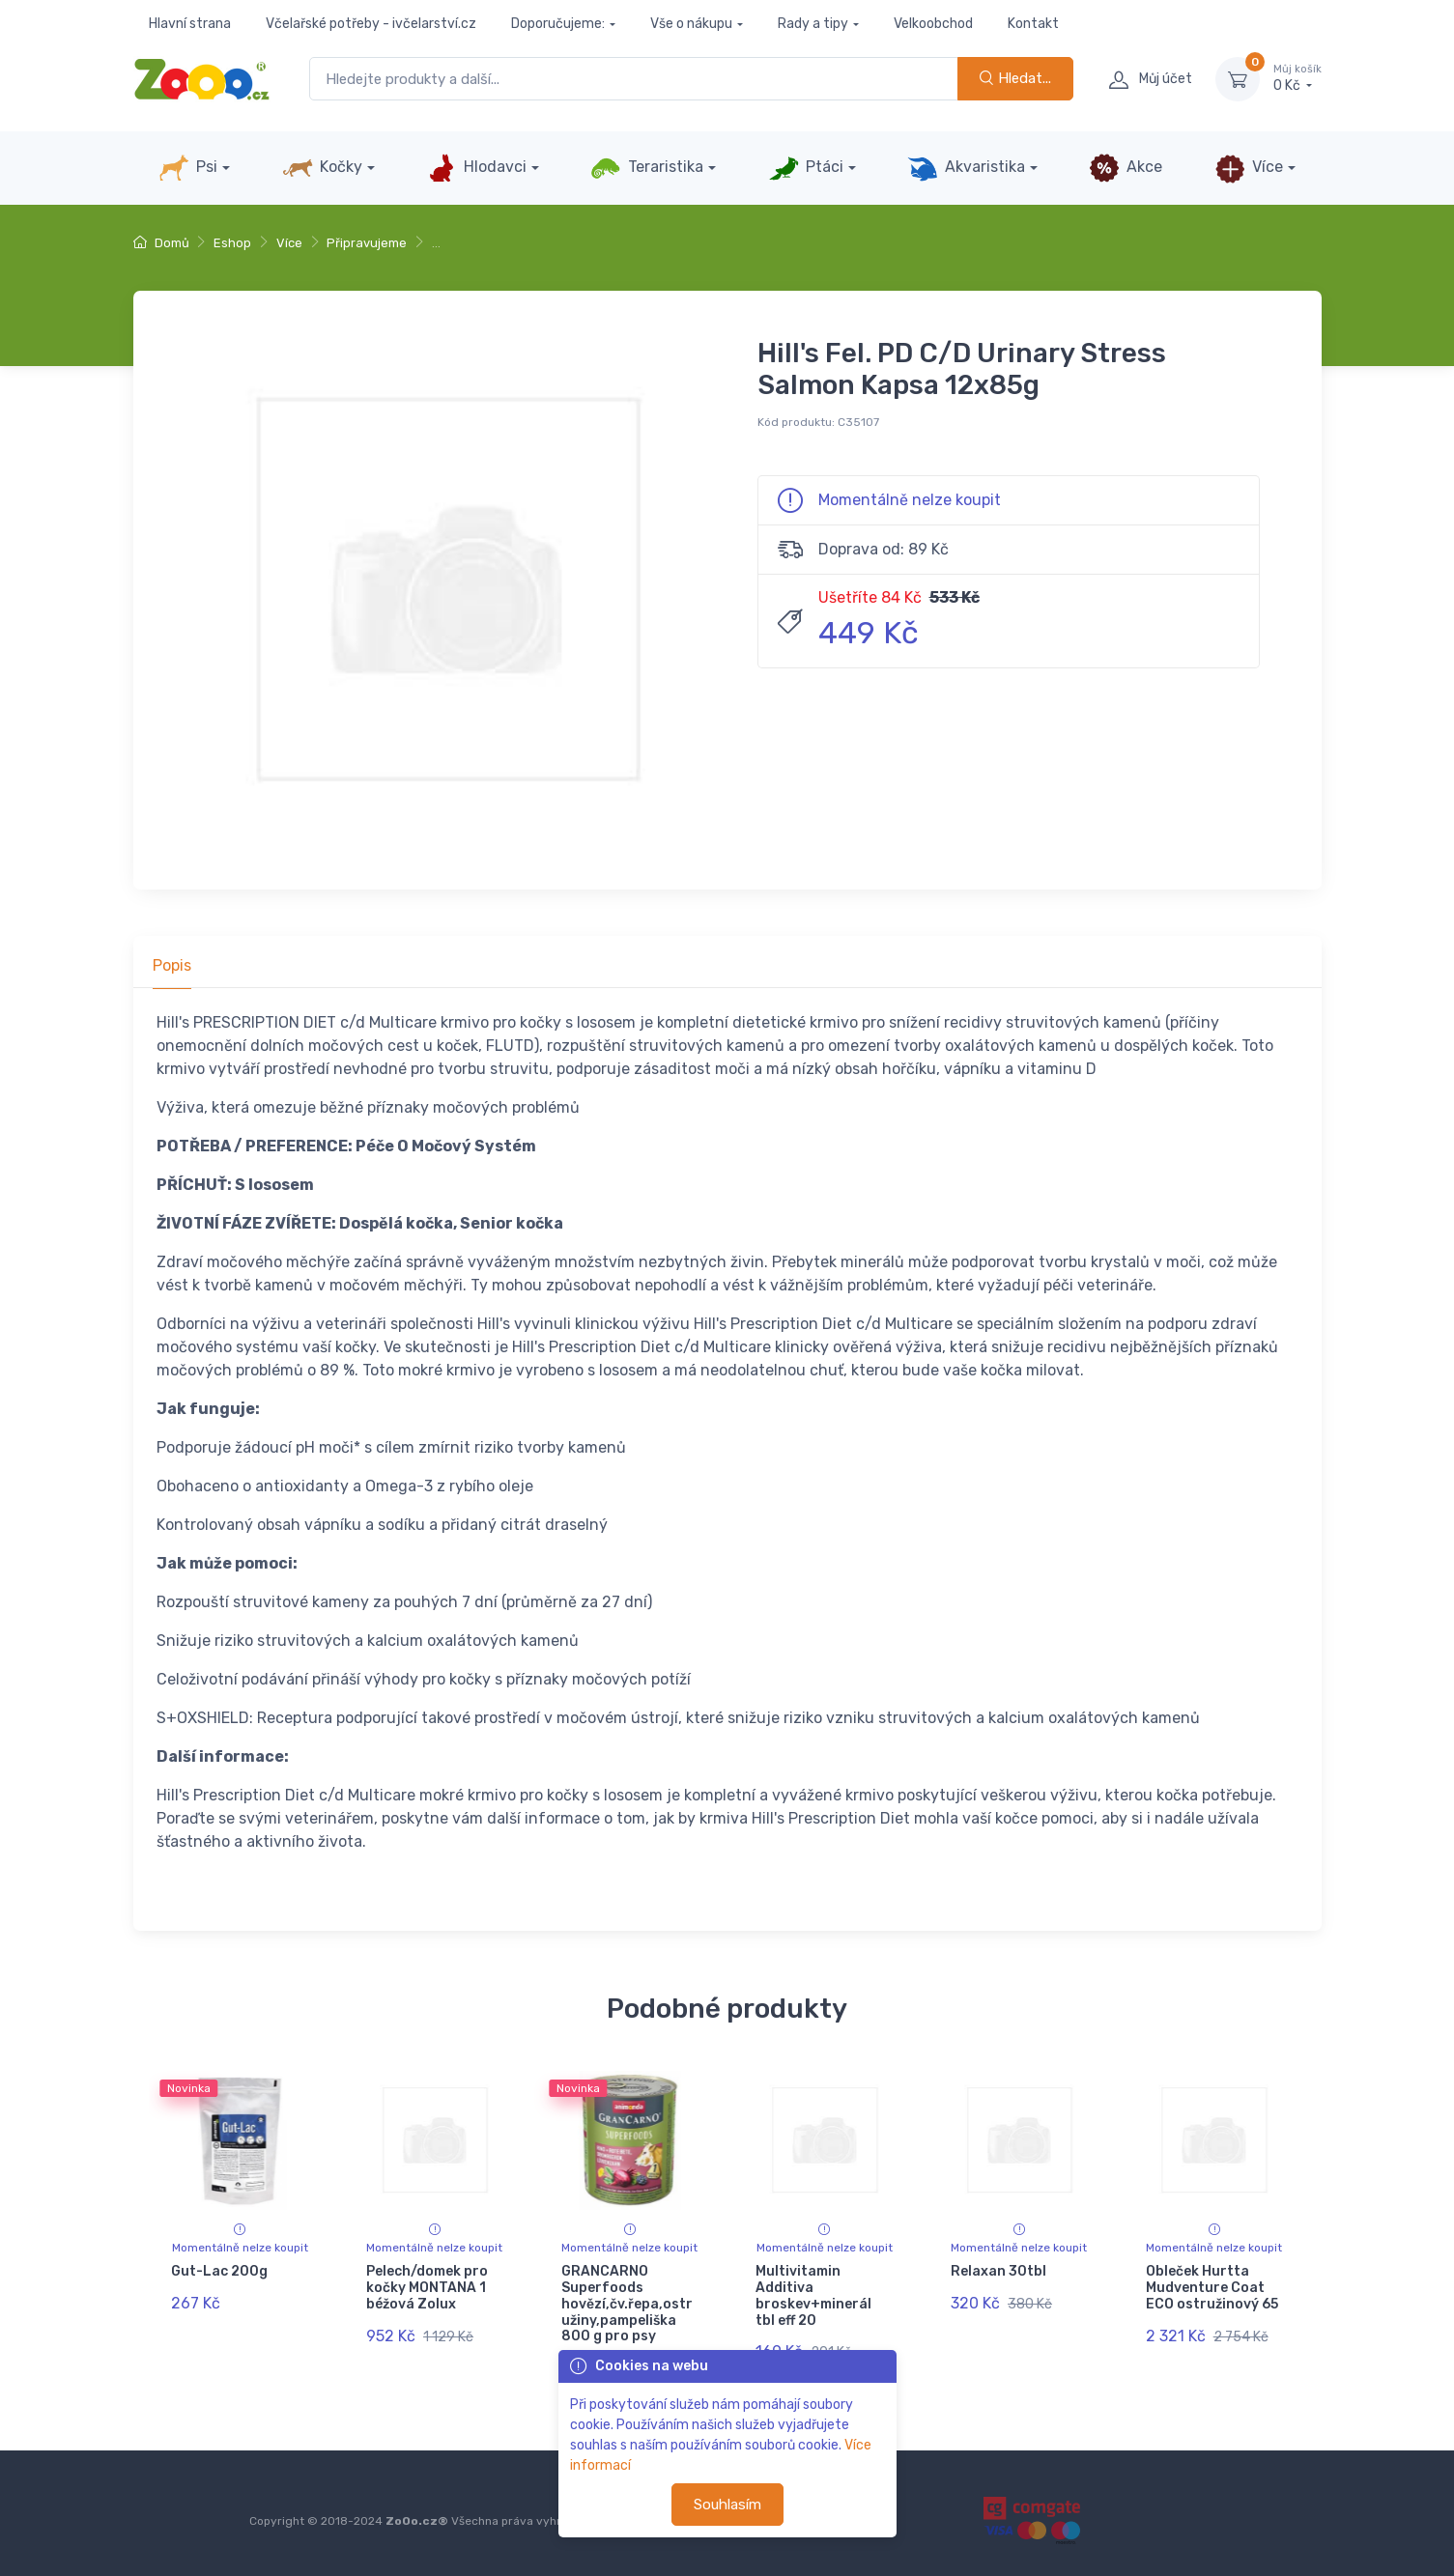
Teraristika (646, 168)
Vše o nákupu (691, 23)
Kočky (322, 168)
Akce (1125, 168)
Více (1248, 168)
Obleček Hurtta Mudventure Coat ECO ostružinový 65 (1212, 2287)
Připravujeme (367, 243)
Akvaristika (966, 168)
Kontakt (1033, 23)
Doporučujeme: (558, 23)
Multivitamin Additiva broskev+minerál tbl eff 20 (813, 2295)
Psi (187, 168)
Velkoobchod (933, 23)
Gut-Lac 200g (219, 2271)
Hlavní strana (190, 23)
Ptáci (805, 168)
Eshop (232, 243)
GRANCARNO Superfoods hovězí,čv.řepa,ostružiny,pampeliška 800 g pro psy (627, 2303)
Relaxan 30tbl (998, 2271)
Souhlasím (727, 2504)
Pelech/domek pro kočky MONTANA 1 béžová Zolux (427, 2287)
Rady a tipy (813, 23)
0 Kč (1297, 78)
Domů (161, 243)
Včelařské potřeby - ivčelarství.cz (371, 23)
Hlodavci (476, 168)
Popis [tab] (172, 965)
